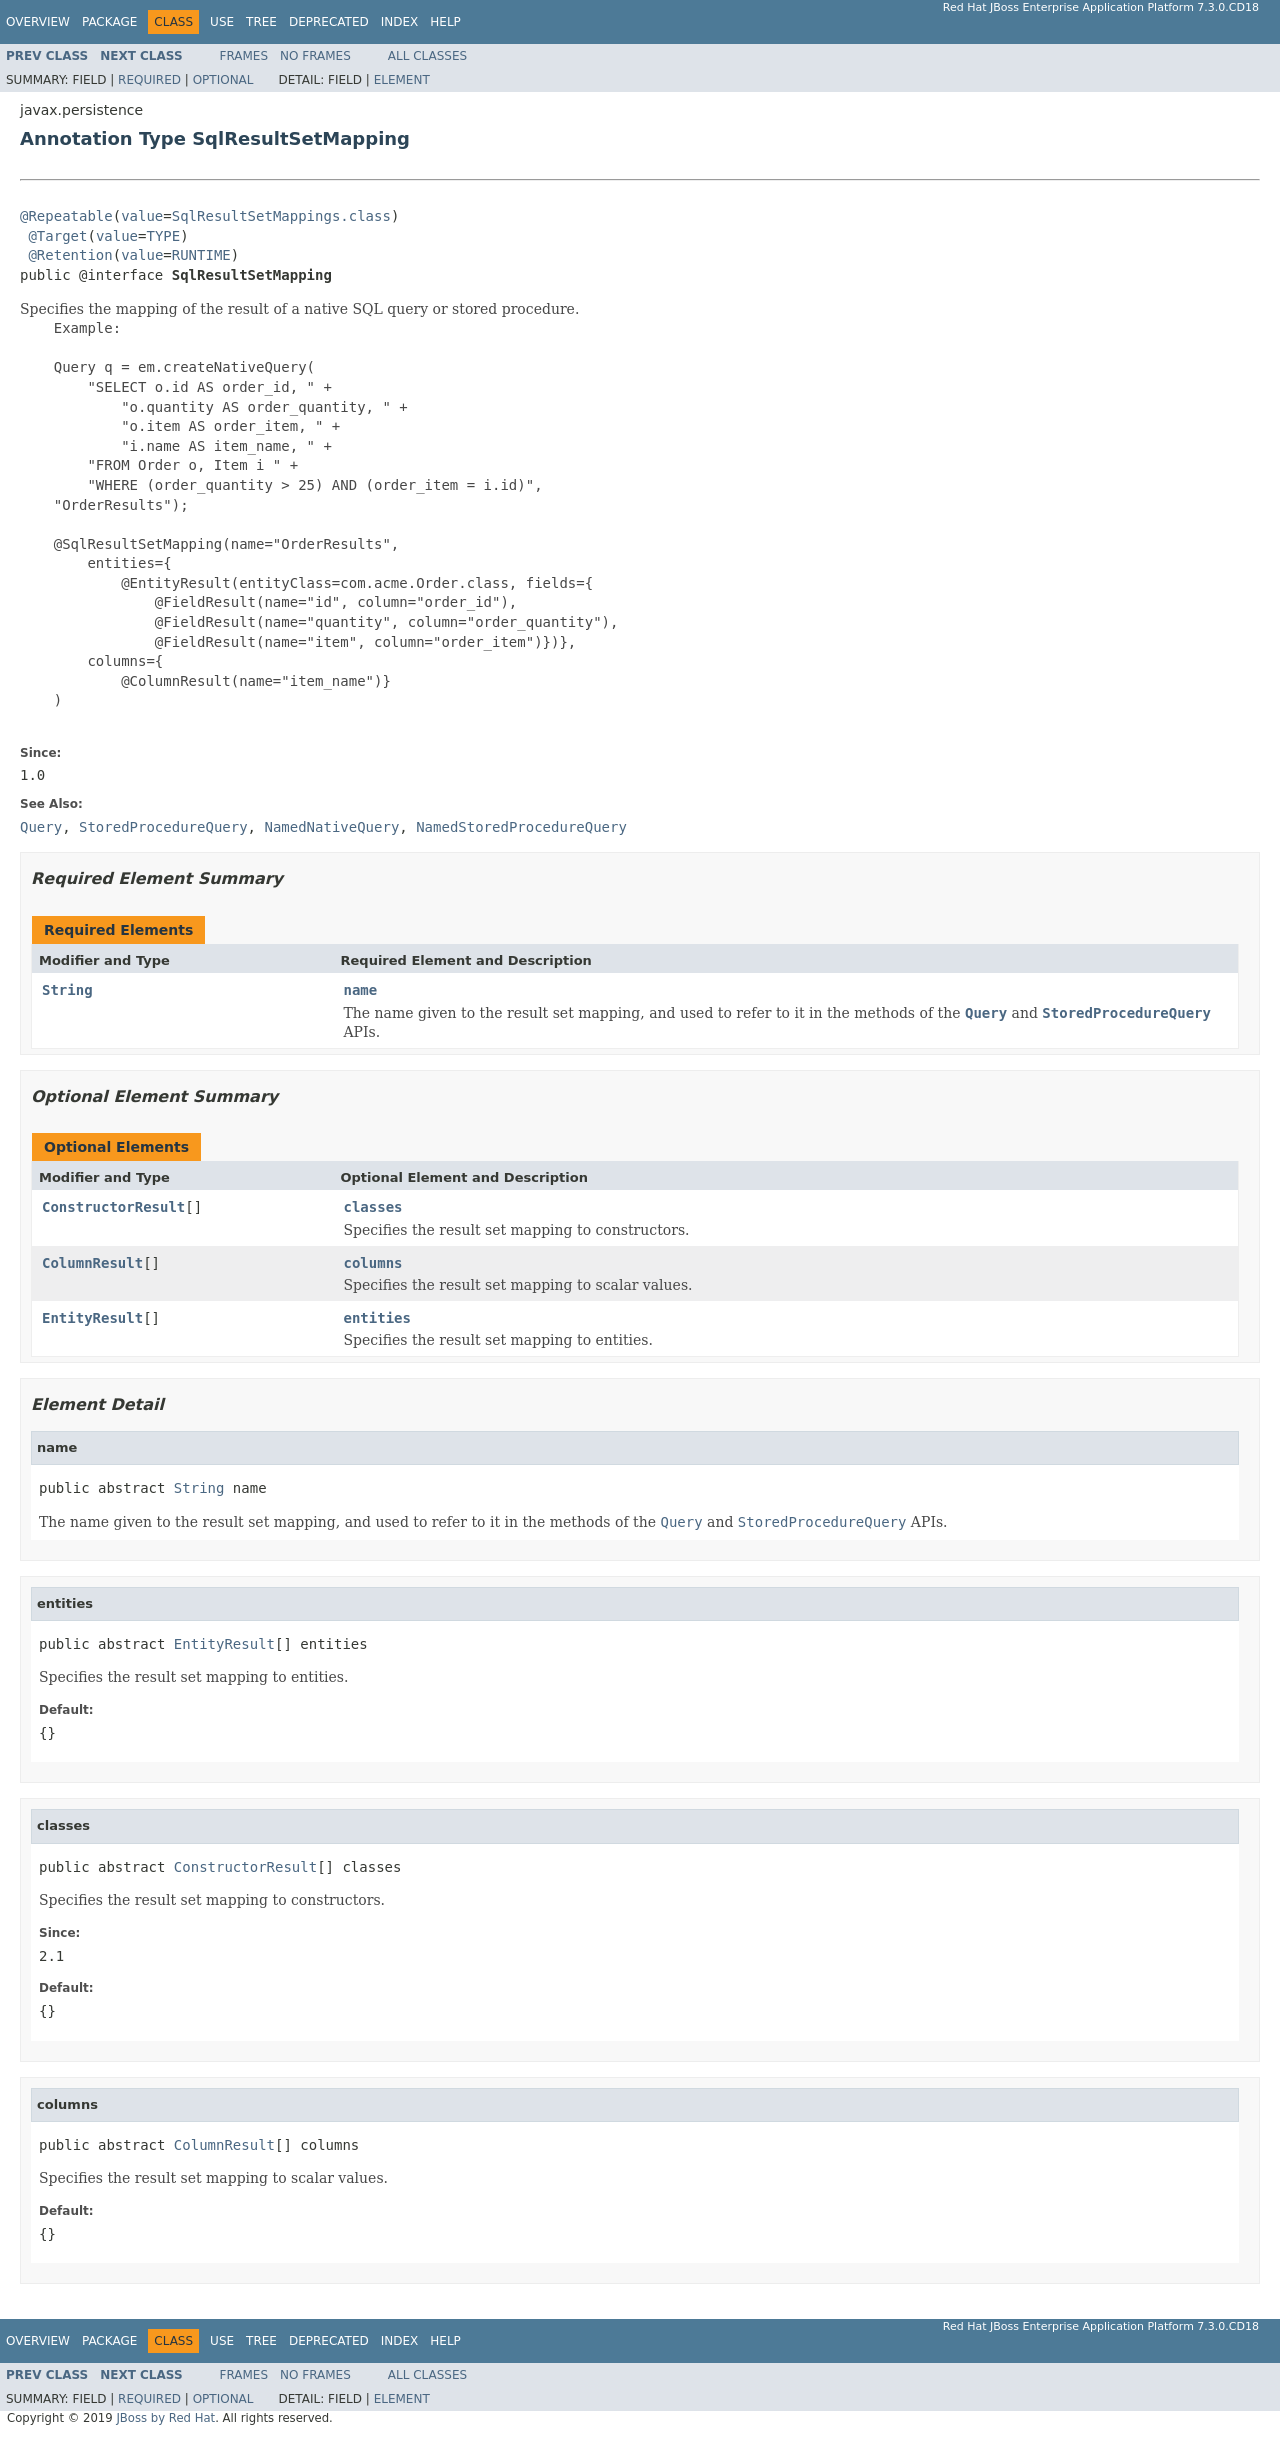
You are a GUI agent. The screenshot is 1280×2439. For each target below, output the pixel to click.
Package (109, 22)
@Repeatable (66, 216)
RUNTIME (201, 255)
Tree (261, 22)
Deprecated (329, 22)
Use (222, 22)
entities (377, 1318)
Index (400, 22)
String (67, 990)
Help (445, 22)
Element (402, 80)
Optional (223, 80)
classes (373, 1207)
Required (149, 80)
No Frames (315, 56)
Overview (38, 22)
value (142, 216)
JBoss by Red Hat (165, 2418)
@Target (57, 236)
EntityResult (92, 1318)
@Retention (70, 255)
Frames (244, 56)
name (361, 990)
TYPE (163, 236)
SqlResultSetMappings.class (281, 216)
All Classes (427, 56)
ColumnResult (92, 1263)
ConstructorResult (113, 1207)
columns (373, 1263)
